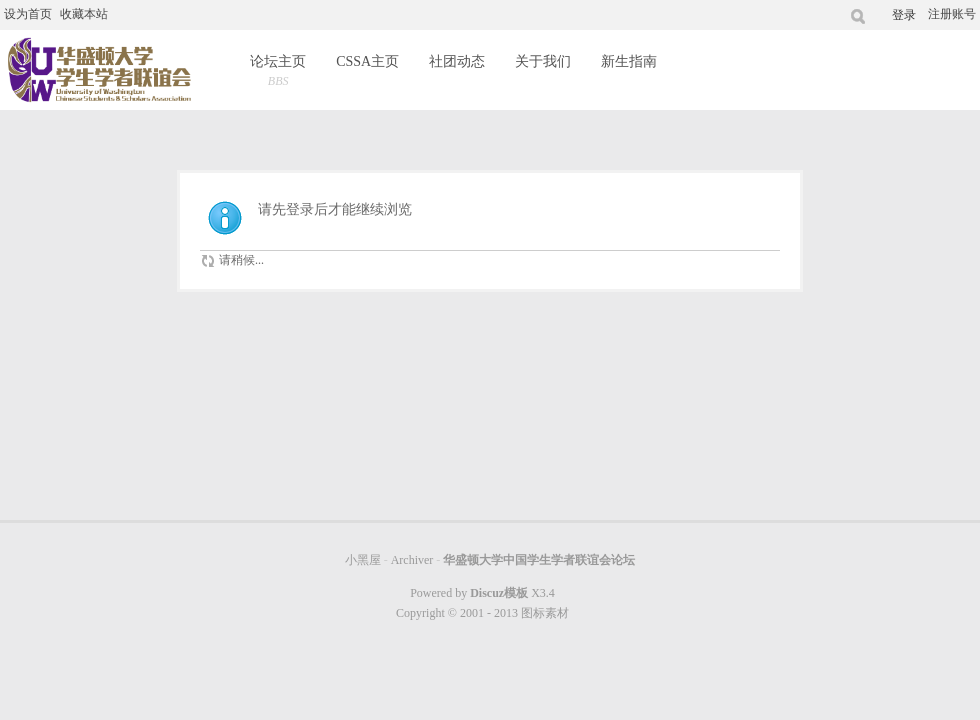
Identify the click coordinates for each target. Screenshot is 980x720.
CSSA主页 (367, 61)
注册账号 (952, 14)
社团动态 (457, 61)
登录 (904, 15)
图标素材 (545, 613)
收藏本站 (84, 14)
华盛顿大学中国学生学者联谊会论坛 (539, 560)
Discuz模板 (499, 593)
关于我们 (543, 61)
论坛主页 (278, 72)
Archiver (412, 560)
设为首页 (28, 14)
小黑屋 (363, 560)
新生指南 (629, 61)
